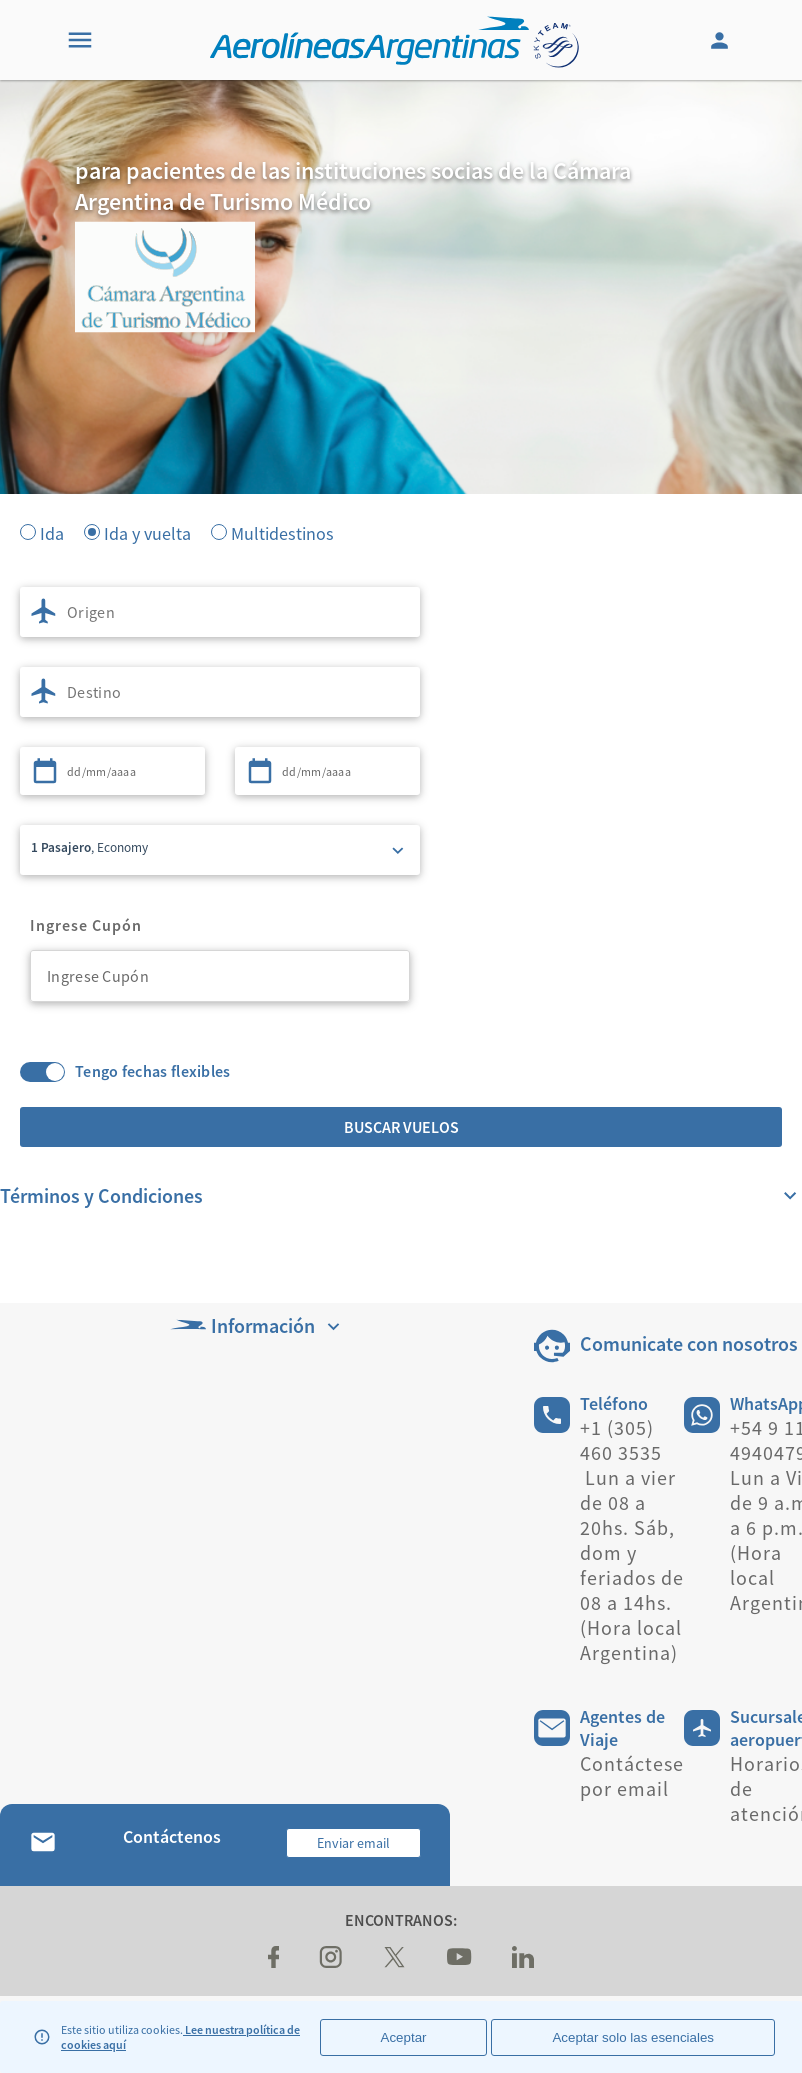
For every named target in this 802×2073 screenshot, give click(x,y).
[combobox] (220, 612)
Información (257, 1325)
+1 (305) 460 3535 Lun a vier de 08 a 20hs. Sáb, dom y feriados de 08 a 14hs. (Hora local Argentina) (632, 1540)
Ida (52, 532)
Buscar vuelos (401, 1127)
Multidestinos (282, 532)
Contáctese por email (632, 1776)
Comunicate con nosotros (689, 1343)
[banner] (401, 400)
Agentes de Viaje (622, 1728)
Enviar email (353, 1843)
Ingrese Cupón (86, 925)
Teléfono (614, 1403)
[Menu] (80, 40)
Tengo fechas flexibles (153, 1071)
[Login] (722, 40)
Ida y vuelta (147, 532)
